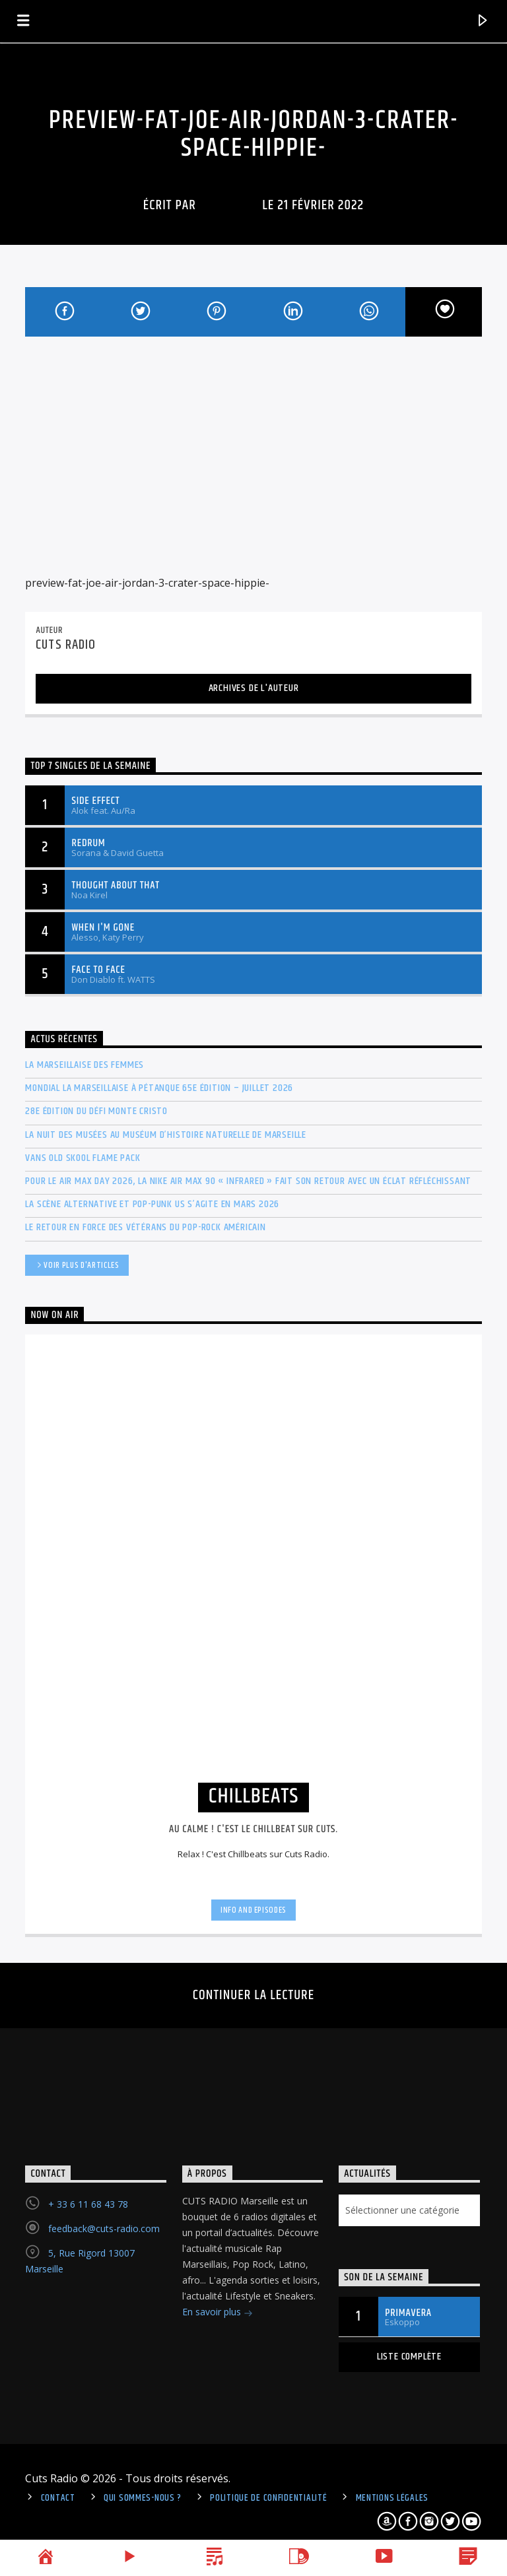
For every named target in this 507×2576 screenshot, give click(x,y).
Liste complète (409, 2356)
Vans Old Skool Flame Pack (82, 1158)
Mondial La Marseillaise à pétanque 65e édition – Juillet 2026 (159, 1088)
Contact (58, 2498)
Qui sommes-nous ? (143, 2498)
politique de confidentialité (268, 2498)
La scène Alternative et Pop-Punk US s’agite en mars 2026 (152, 1204)
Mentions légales (392, 2498)
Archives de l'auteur (254, 688)
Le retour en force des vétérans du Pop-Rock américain (145, 1227)
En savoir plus (217, 2313)
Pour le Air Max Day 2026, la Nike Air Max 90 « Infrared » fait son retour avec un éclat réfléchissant (248, 1181)
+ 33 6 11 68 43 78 (88, 2204)
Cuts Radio (229, 205)
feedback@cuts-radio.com (104, 2228)
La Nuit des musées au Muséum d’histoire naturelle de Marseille (165, 1135)
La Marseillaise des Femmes (84, 1065)
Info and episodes (253, 1910)
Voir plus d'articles (77, 1266)
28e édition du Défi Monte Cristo (96, 1111)
